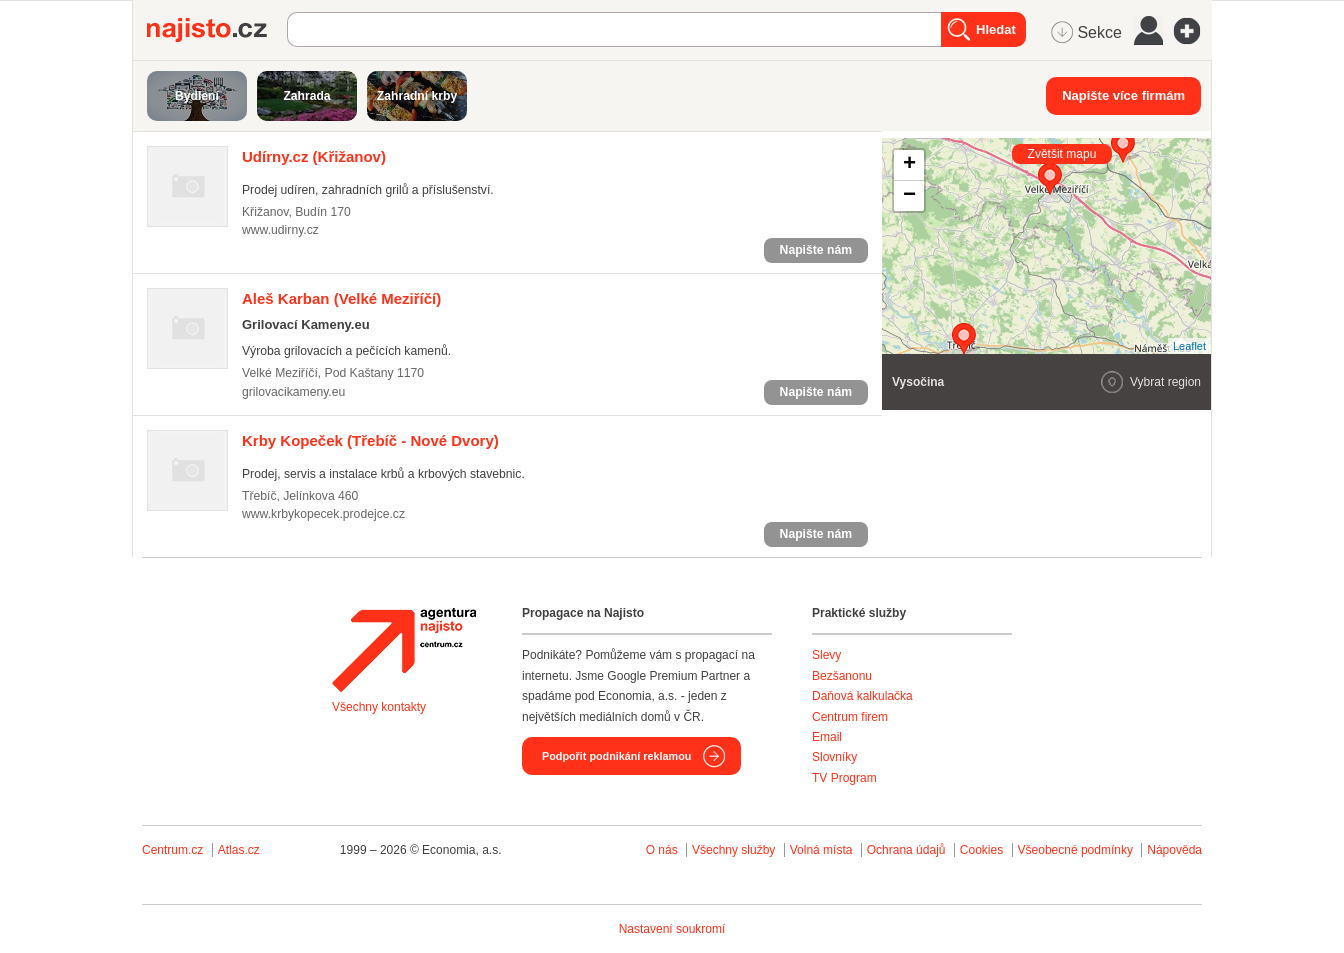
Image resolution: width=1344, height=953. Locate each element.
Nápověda (1174, 850)
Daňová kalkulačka (862, 696)
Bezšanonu (842, 676)
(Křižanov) (314, 156)
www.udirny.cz (280, 230)
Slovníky (834, 757)
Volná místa (821, 850)
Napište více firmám (1123, 95)
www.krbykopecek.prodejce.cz (323, 514)
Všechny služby (735, 850)
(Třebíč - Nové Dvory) (370, 440)
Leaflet (1189, 346)
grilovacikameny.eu (293, 392)
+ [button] (909, 165)
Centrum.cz (172, 850)
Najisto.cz (217, 30)
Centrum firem (850, 717)
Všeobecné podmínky (1075, 850)
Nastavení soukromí (672, 929)
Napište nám (816, 250)
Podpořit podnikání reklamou (616, 756)
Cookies (981, 850)
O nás (662, 850)
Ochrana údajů (906, 850)
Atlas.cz (239, 850)
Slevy (826, 655)
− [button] (909, 196)
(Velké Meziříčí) (341, 298)
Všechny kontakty (379, 707)
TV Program (844, 778)
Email (827, 737)
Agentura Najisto (404, 650)
